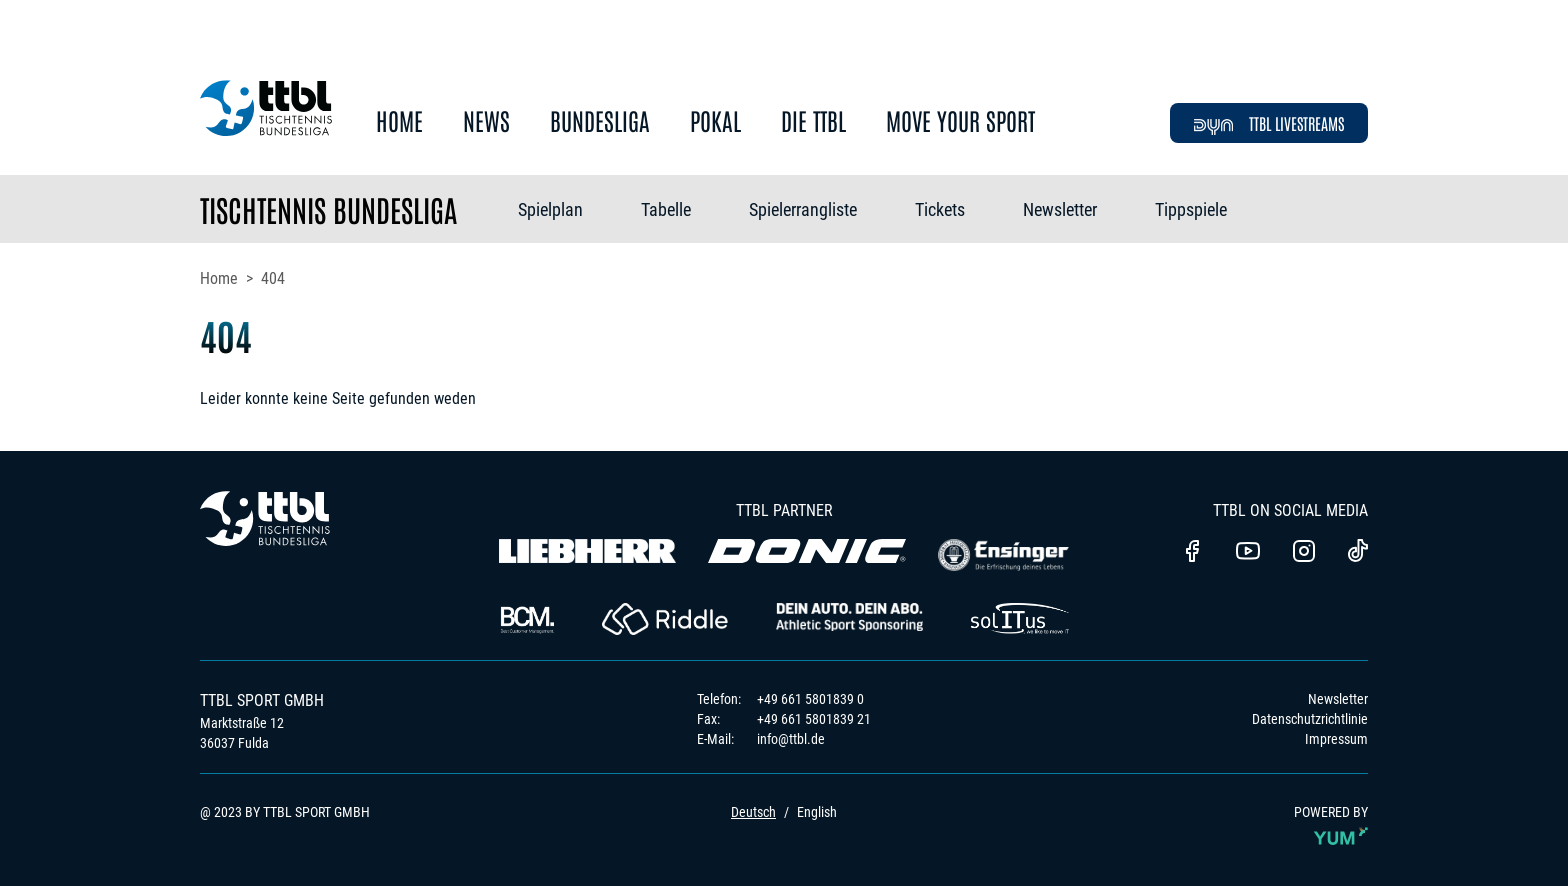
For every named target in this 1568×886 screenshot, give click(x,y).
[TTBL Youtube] (1248, 553)
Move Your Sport (960, 121)
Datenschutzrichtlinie (1310, 719)
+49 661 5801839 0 (810, 699)
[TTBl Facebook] (1192, 553)
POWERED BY (1331, 829)
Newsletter (1060, 209)
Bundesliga (600, 121)
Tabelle (666, 209)
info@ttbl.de (791, 739)
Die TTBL (813, 121)
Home (399, 121)
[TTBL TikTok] (1358, 554)
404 (273, 278)
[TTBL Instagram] (1304, 553)
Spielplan (550, 209)
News (486, 121)
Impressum (1336, 739)
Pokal (715, 121)
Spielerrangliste (803, 209)
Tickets (940, 209)
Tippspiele (1191, 209)
